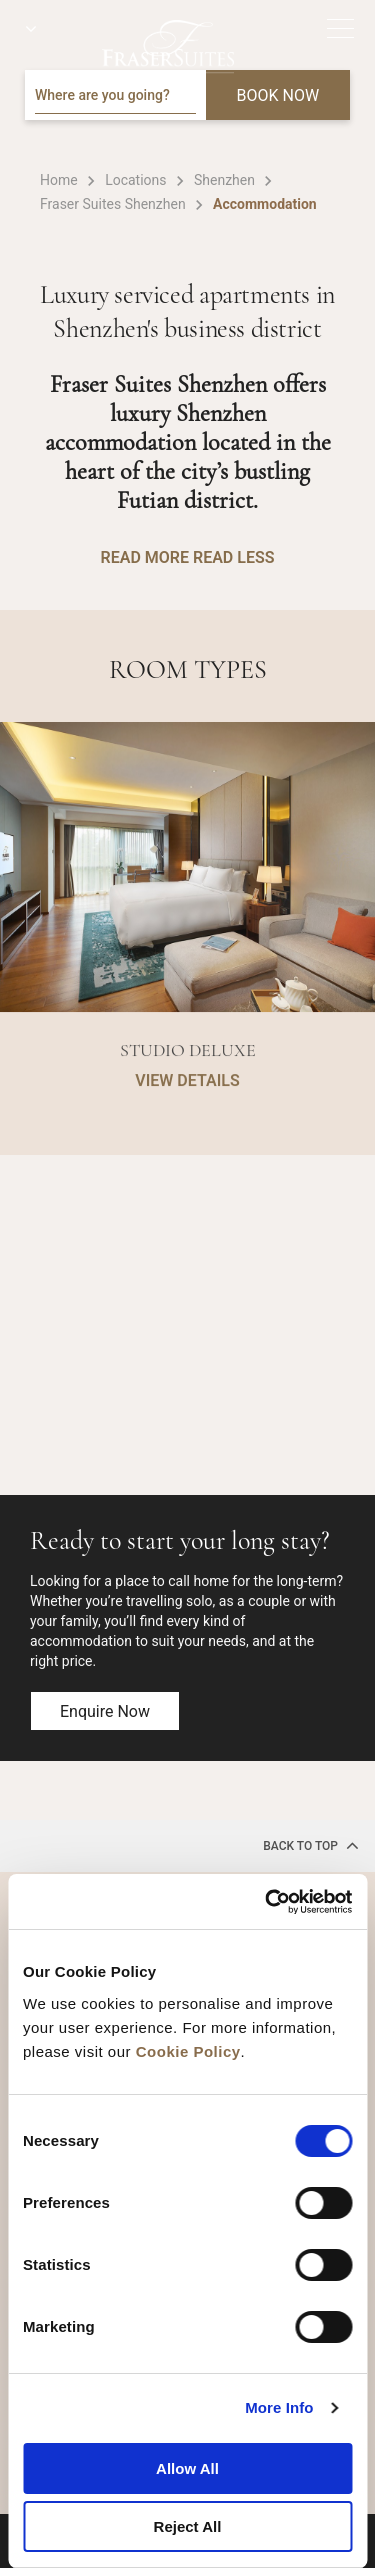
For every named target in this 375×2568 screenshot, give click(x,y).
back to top (311, 1845)
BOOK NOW (278, 95)
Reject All (188, 2526)
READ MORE (145, 557)
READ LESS (233, 557)
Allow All (187, 2468)
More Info (279, 2407)
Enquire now (105, 1711)
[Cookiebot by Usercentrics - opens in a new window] (267, 1902)
